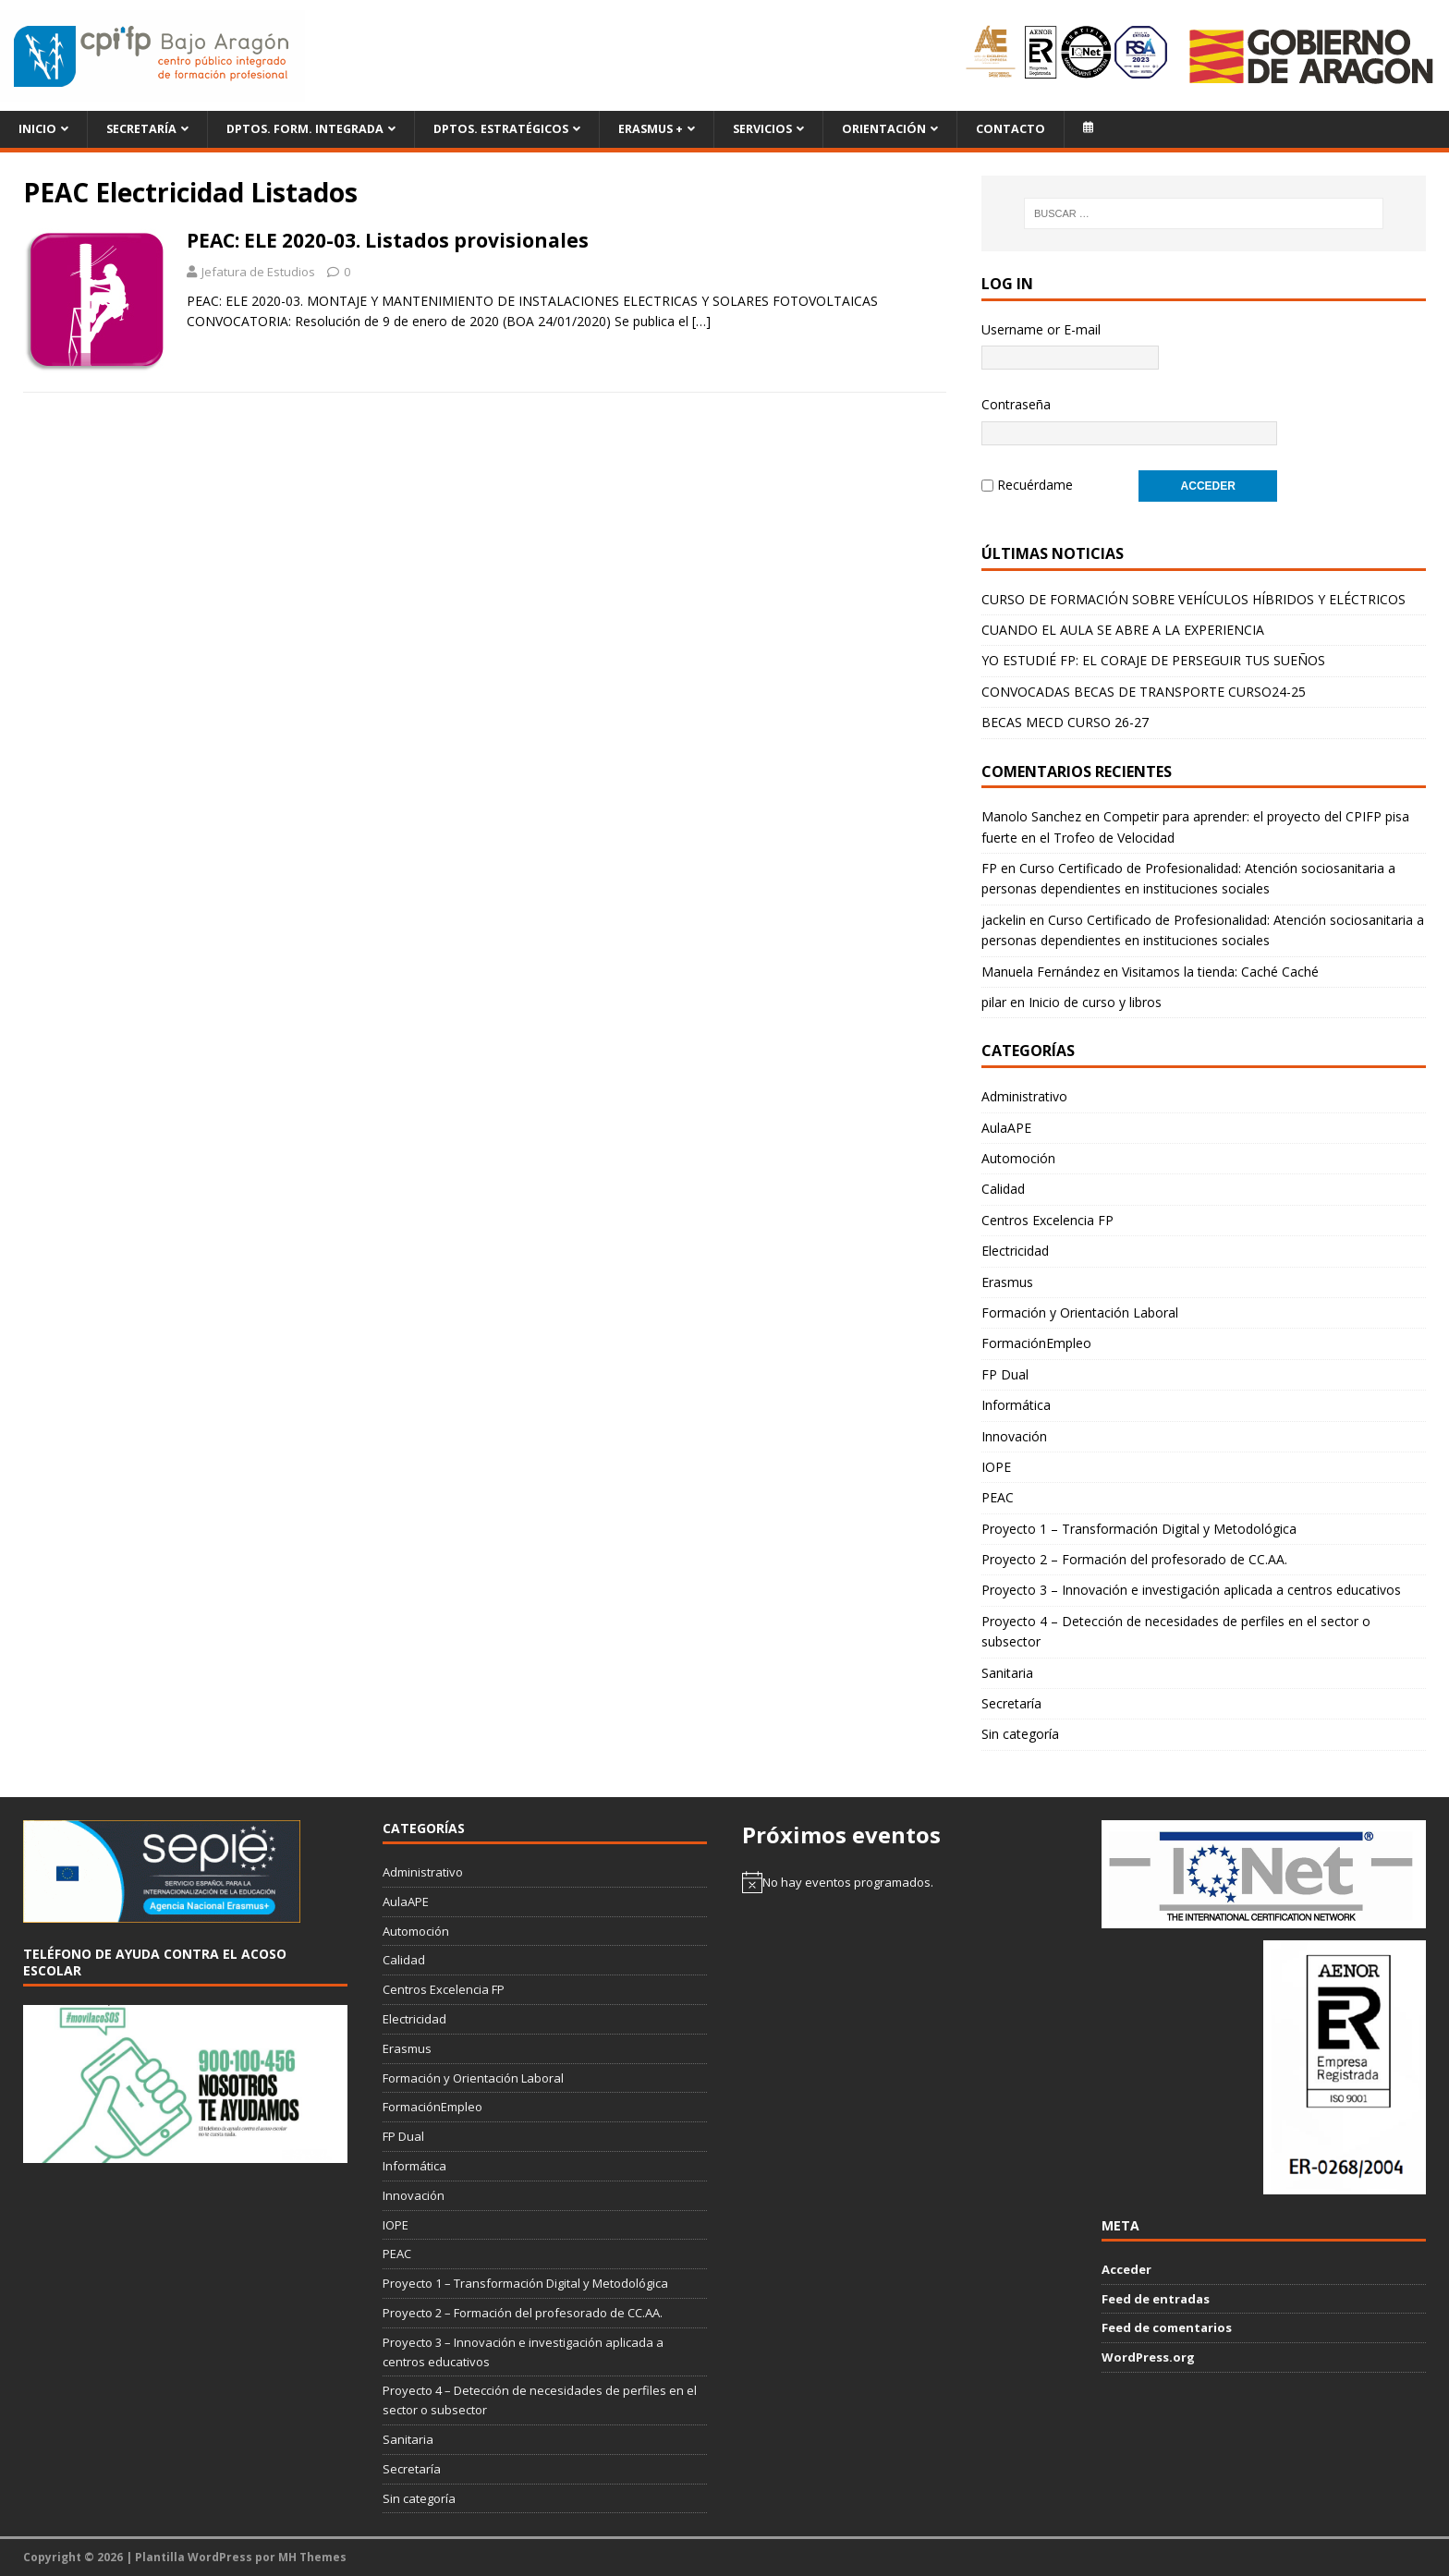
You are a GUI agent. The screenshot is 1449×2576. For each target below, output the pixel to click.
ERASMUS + (650, 129)
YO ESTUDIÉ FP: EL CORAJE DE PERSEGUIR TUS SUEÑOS (1153, 660)
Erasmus (1007, 1282)
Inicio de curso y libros (1095, 1002)
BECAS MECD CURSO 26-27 (1065, 722)
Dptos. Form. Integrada (305, 129)
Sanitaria (1007, 1673)
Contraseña (1016, 404)
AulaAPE (1006, 1127)
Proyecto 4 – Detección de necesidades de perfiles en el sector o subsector (1175, 1631)
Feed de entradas (1156, 2298)
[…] (701, 321)
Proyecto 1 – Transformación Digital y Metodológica (1139, 1528)
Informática (1016, 1405)
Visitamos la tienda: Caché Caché (1220, 971)
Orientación (884, 129)
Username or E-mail (1041, 329)
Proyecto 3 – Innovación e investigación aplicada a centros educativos (1191, 1589)
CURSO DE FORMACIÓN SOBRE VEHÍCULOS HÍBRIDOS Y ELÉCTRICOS (1193, 599)
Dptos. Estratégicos (500, 129)
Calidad (1003, 1188)
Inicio (37, 129)
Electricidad (1015, 1250)
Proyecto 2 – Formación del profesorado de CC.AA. (1134, 1559)
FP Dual (1005, 1374)
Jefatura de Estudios (258, 271)
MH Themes (312, 2557)
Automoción (1018, 1158)
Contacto (1010, 129)
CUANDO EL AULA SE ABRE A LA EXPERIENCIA (1122, 629)
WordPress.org (1148, 2357)
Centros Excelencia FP (1047, 1220)
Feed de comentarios (1167, 2327)
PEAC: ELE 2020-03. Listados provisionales (388, 240)
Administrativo (1024, 1096)
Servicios (762, 129)
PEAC (997, 1497)
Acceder (1126, 2269)
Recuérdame (1035, 484)
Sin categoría (1020, 1734)
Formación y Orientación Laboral (1079, 1312)
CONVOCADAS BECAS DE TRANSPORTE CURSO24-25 (1143, 691)
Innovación (1014, 1436)
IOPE (996, 1467)
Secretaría (141, 129)
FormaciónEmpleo (1036, 1343)
